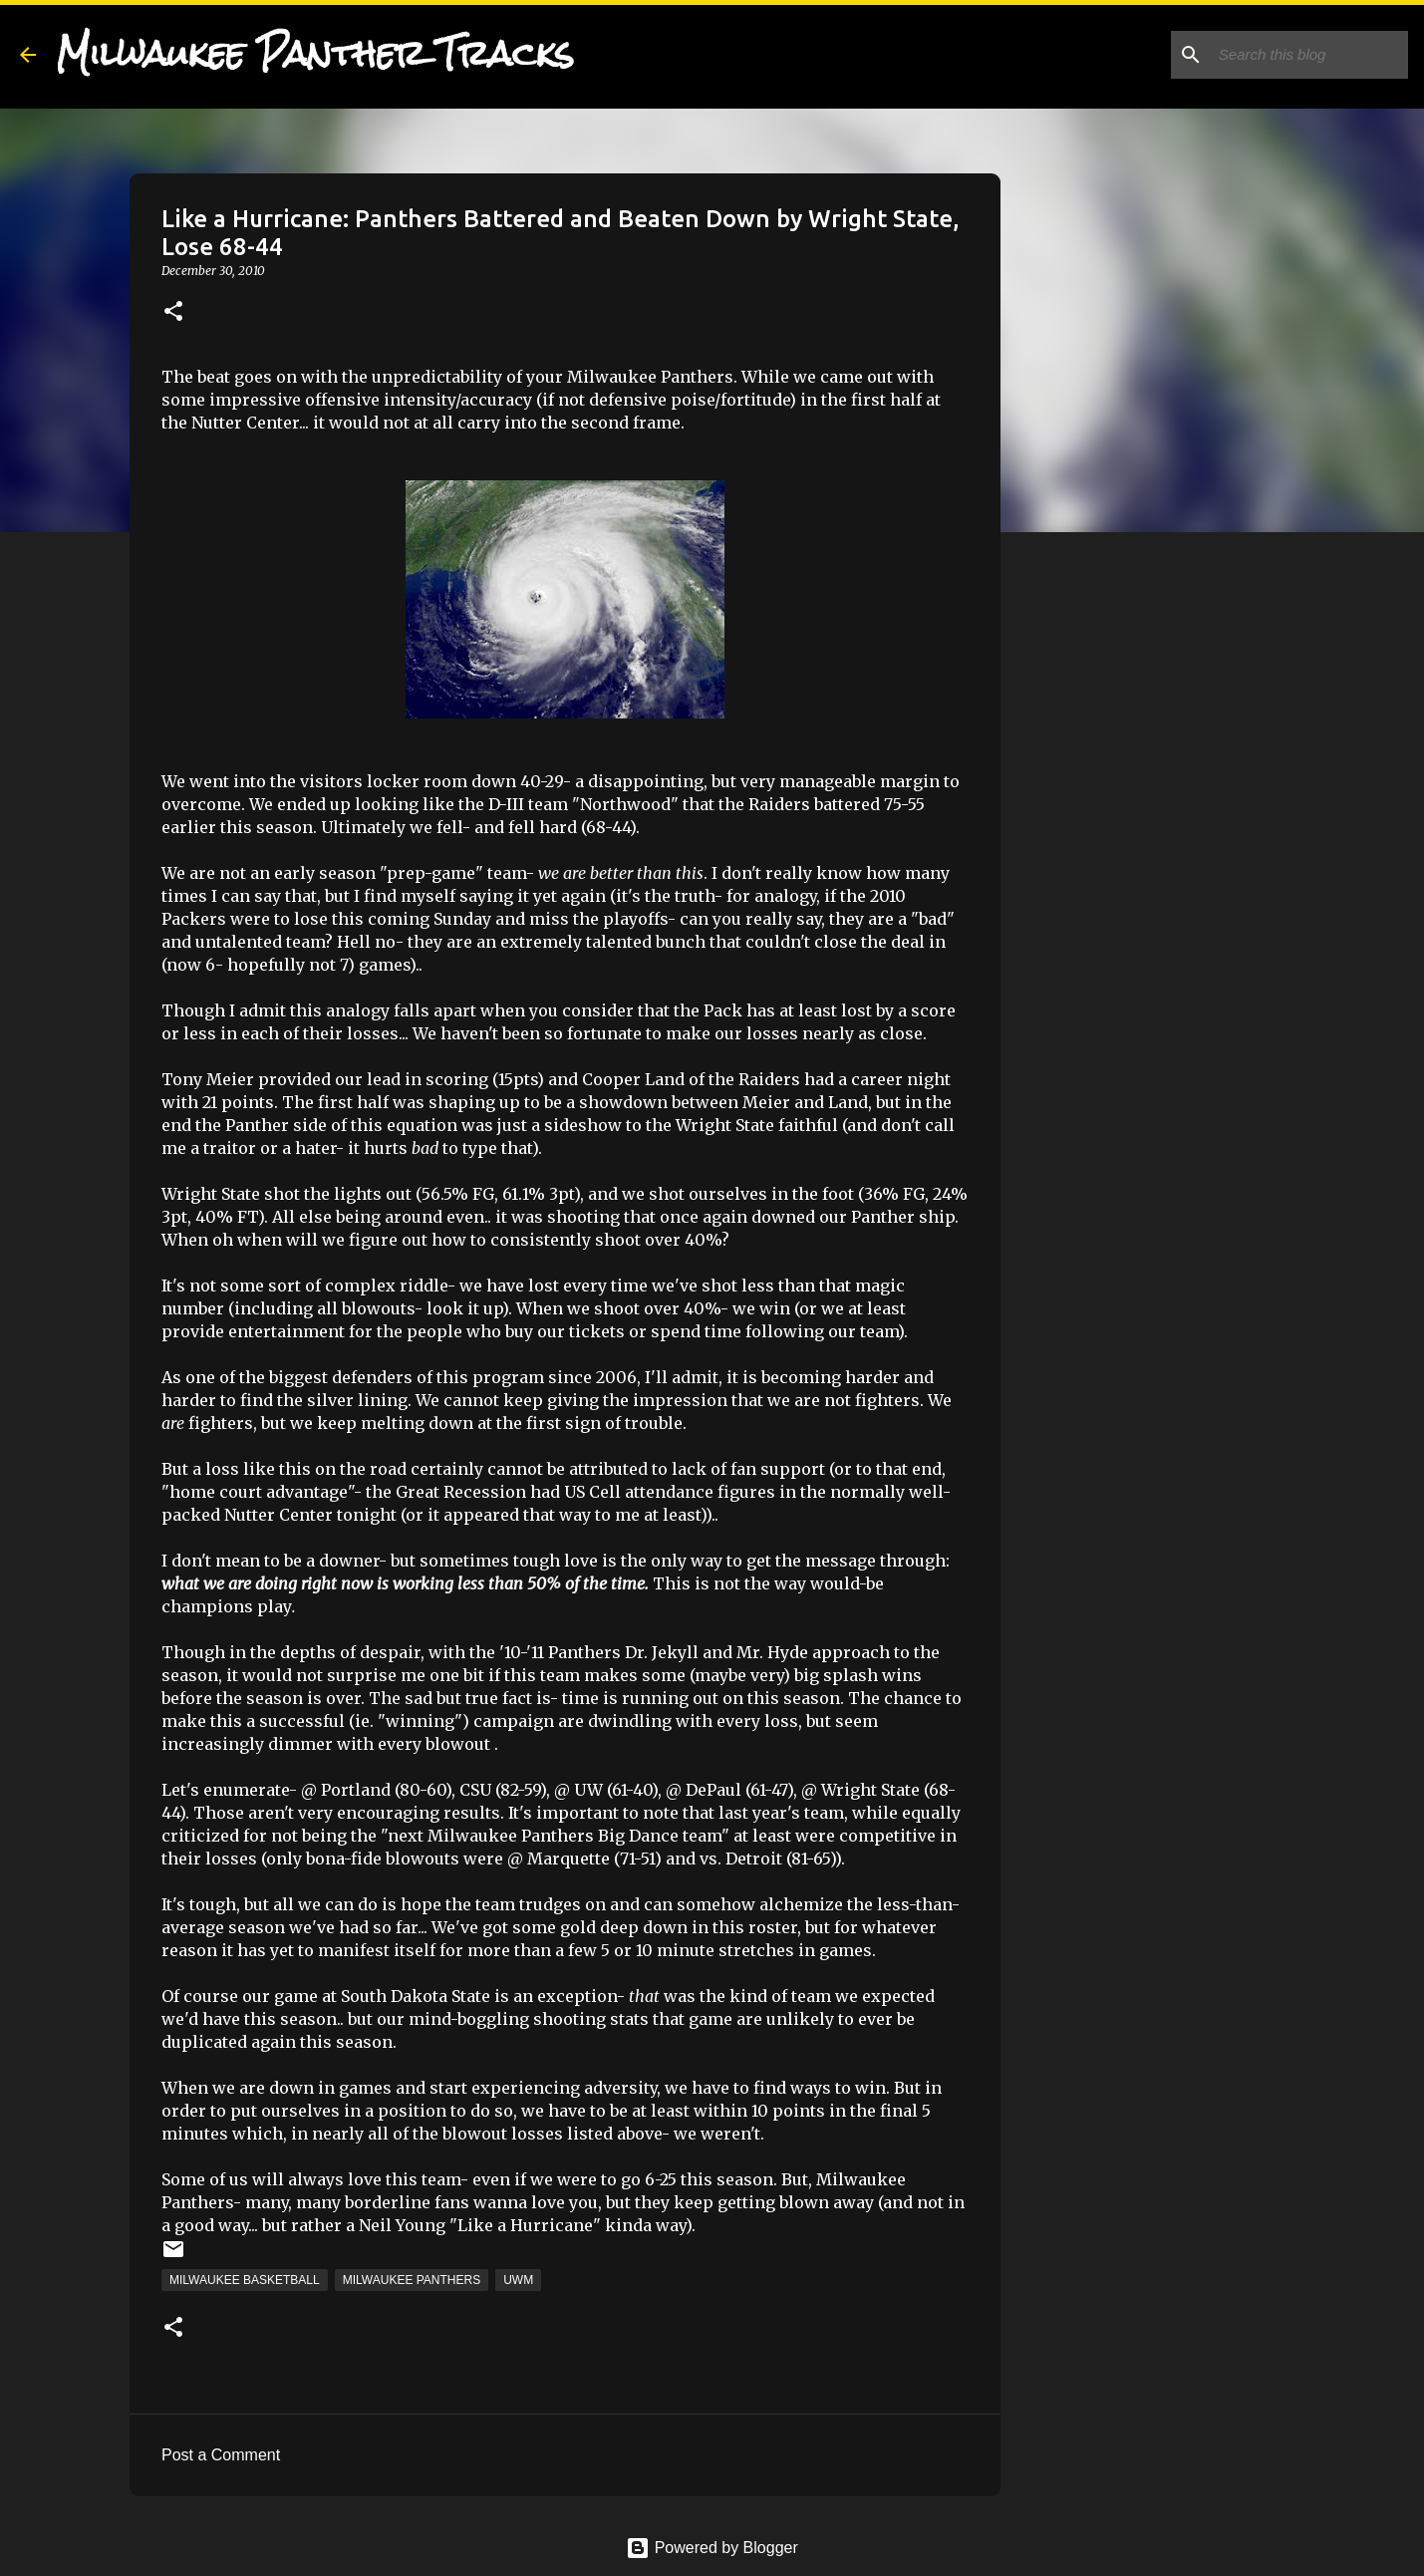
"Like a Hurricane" (525, 2225)
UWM (518, 2280)
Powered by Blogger (712, 2547)
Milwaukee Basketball (244, 2280)
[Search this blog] (1303, 55)
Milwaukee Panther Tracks (315, 54)
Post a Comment (220, 2454)
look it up (464, 1308)
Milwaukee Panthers (411, 2280)
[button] (173, 312)
